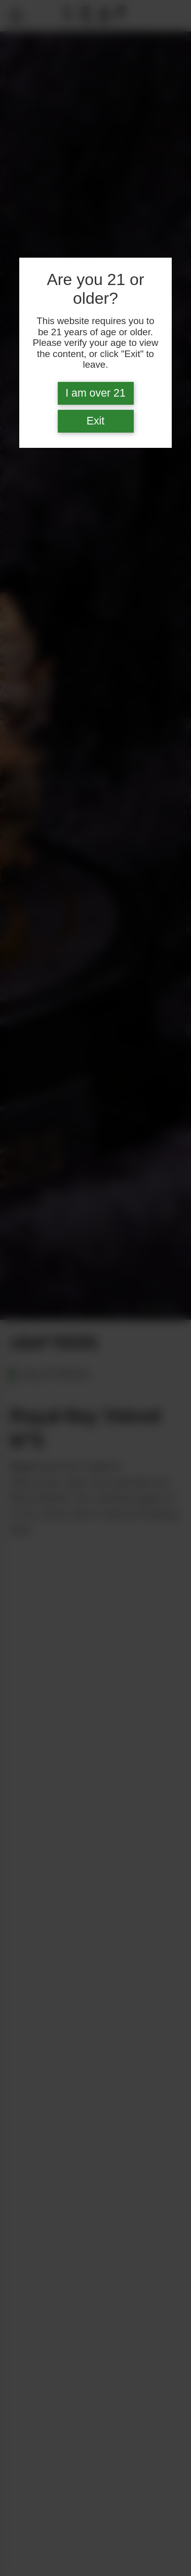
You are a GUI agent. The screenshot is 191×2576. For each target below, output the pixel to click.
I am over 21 (95, 393)
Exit (96, 421)
